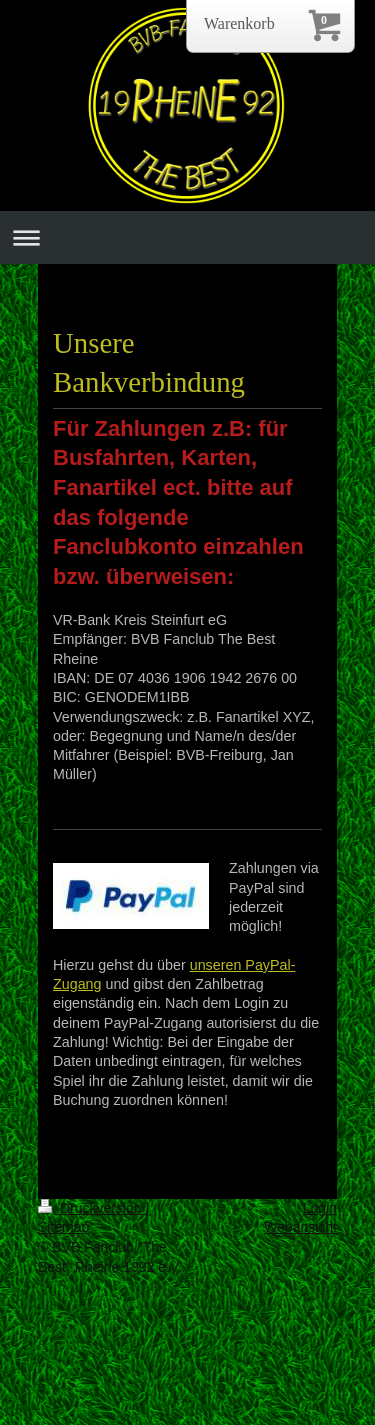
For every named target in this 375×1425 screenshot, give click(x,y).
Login (320, 1208)
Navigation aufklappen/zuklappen (187, 237)
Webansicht (300, 1227)
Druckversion (91, 1208)
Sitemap (63, 1227)
